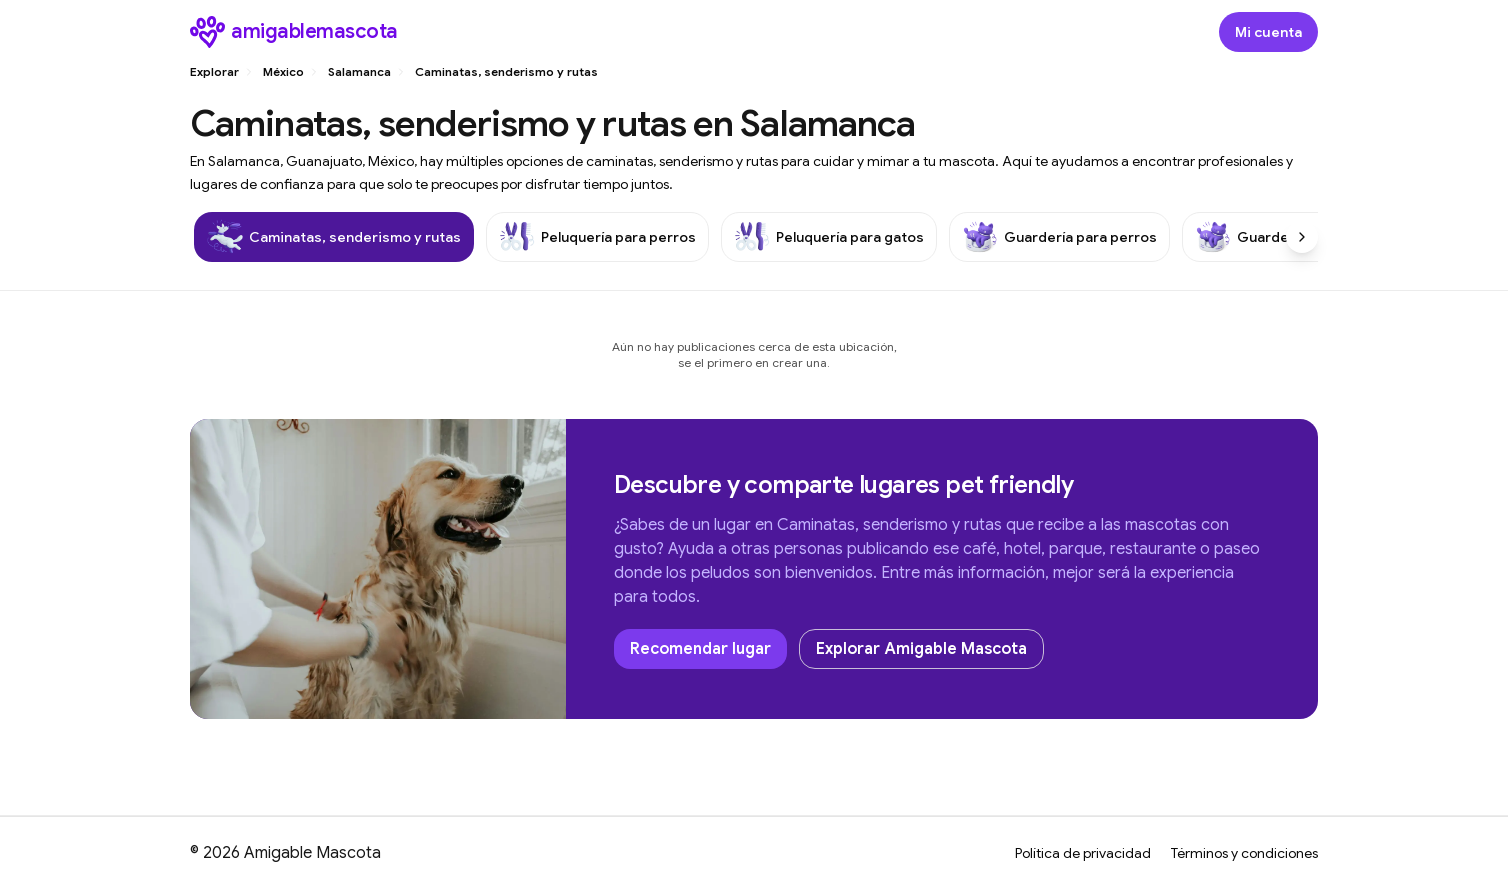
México (283, 71)
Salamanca (359, 71)
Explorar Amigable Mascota (921, 649)
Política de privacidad (1083, 853)
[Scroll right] (1302, 237)
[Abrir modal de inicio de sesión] (1268, 32)
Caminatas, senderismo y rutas (506, 71)
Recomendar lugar (700, 649)
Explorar (214, 71)
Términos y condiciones (1244, 853)
